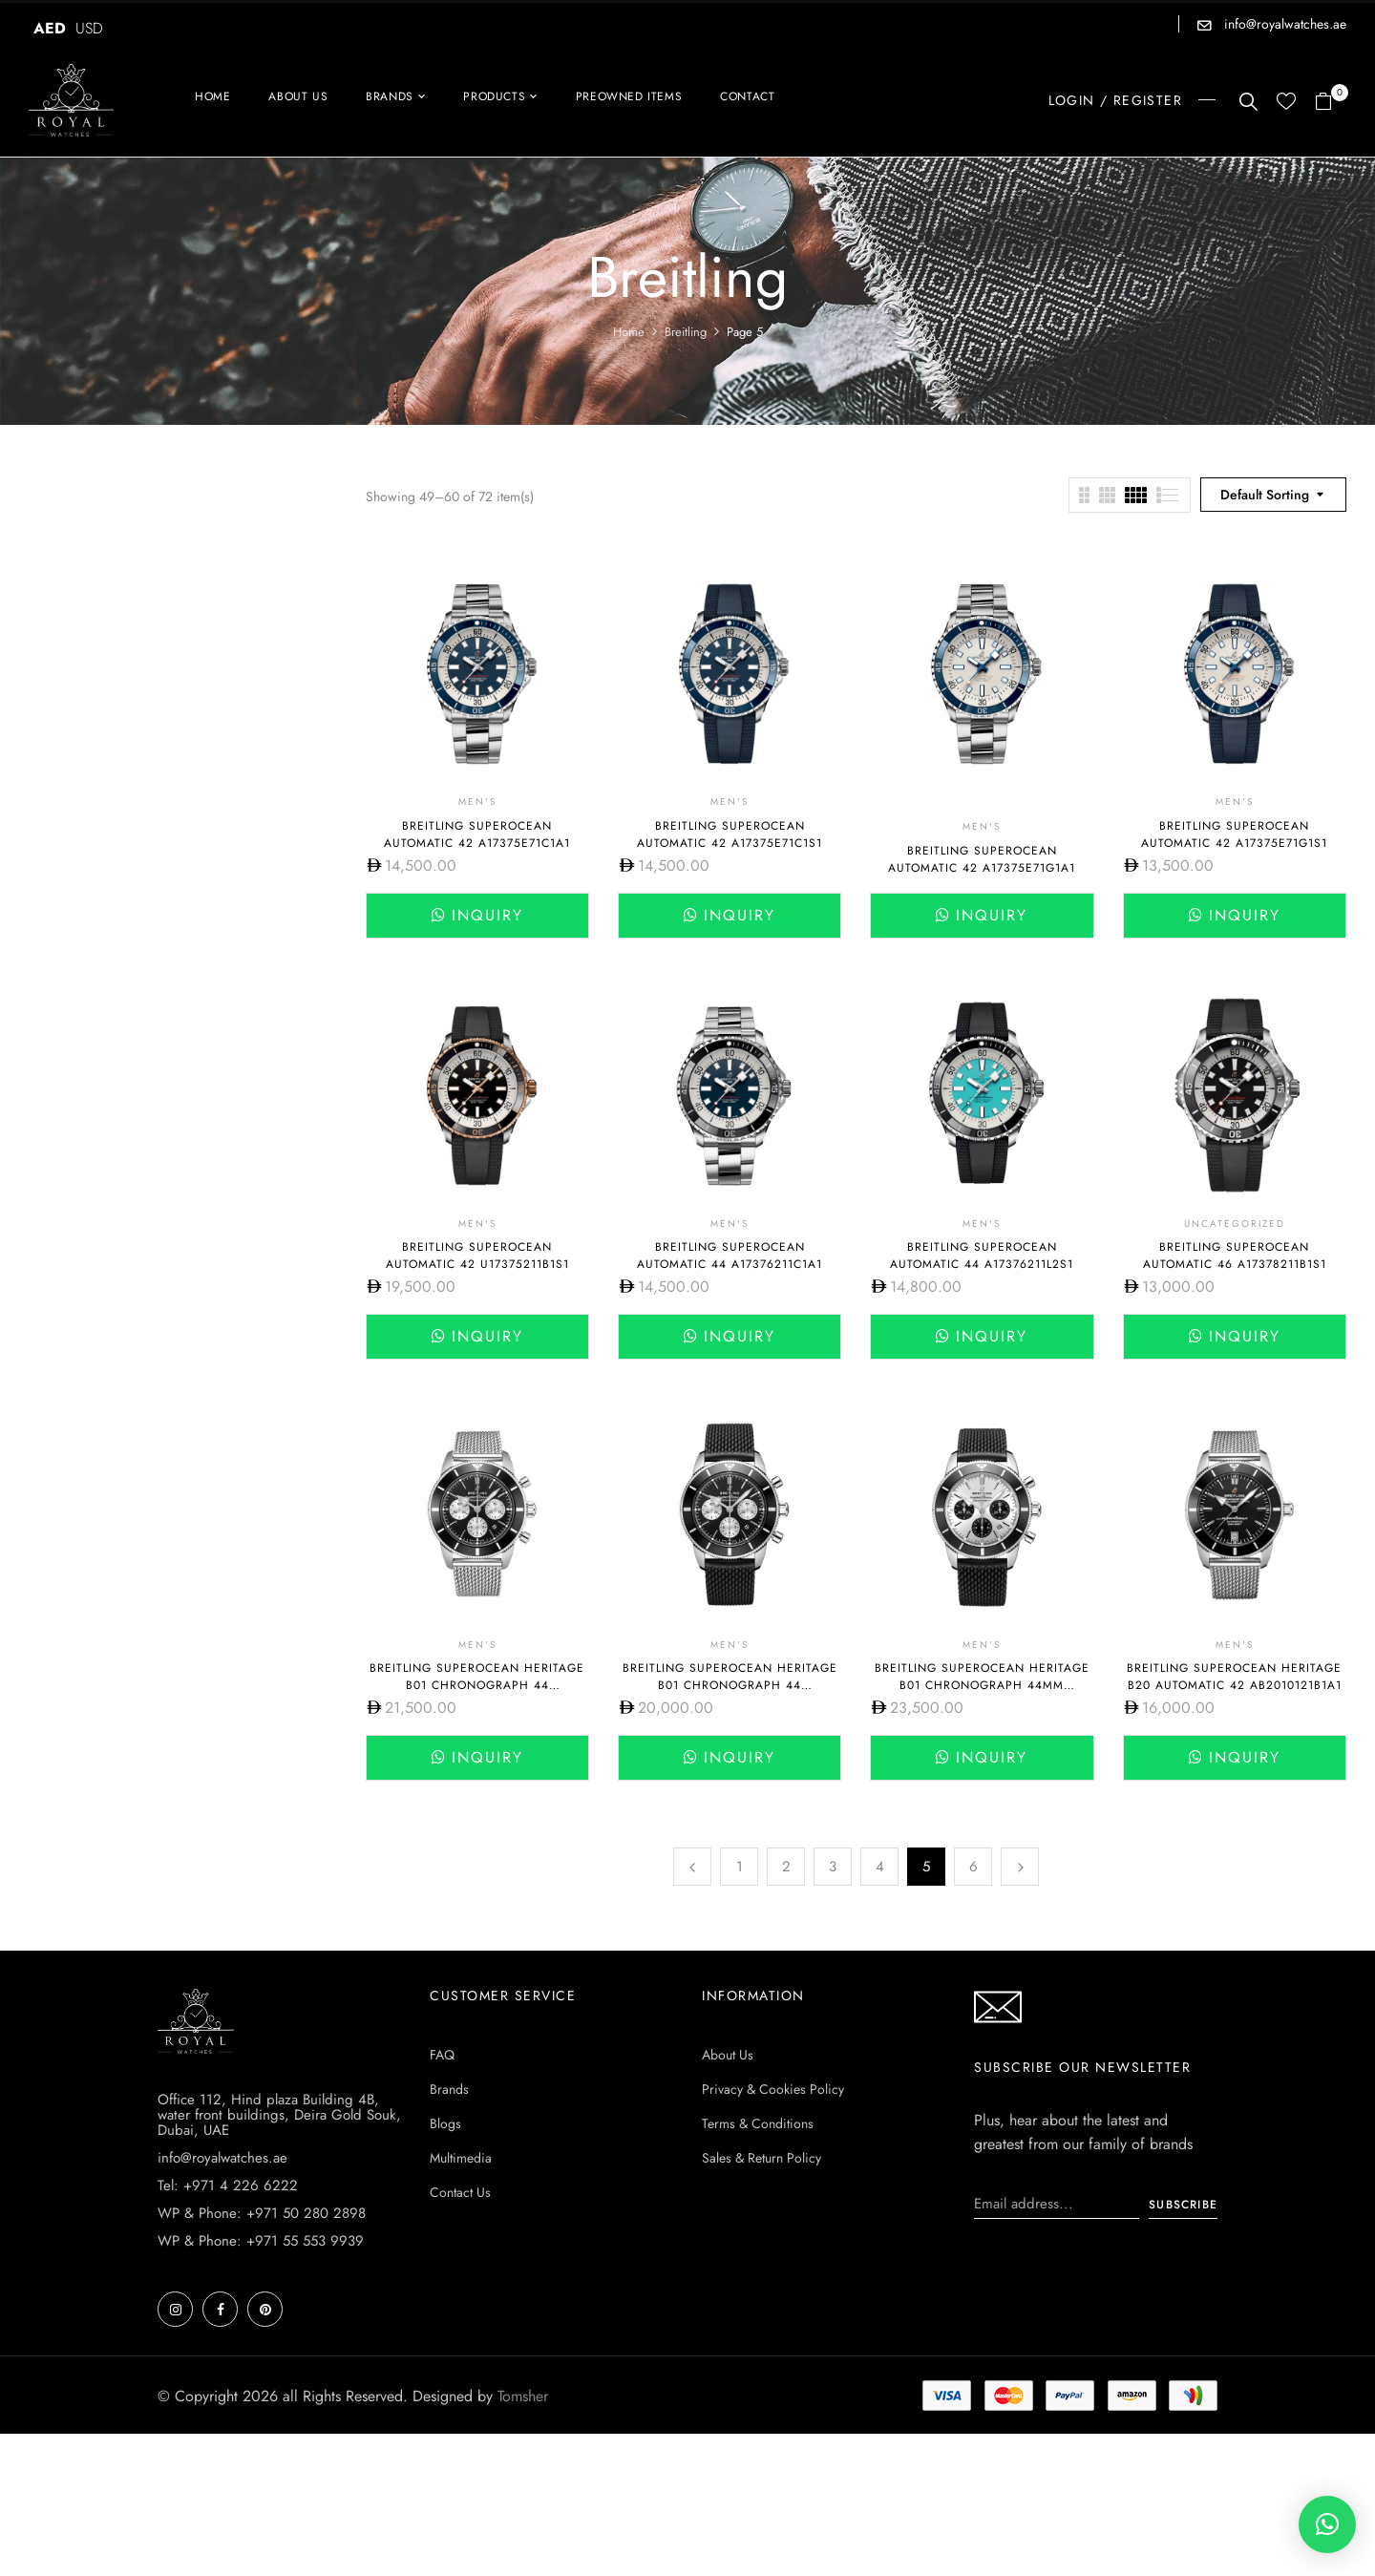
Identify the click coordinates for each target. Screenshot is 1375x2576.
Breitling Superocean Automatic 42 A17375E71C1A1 (477, 834)
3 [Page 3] (832, 1866)
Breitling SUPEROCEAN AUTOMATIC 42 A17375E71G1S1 (1234, 834)
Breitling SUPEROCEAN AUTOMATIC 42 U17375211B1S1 (477, 1255)
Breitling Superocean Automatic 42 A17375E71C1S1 (729, 834)
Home (629, 332)
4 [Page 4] (880, 1866)
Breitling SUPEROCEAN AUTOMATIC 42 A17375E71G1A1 (981, 859)
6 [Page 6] (973, 1866)
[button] (1330, 103)
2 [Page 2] (786, 1866)
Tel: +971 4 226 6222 (228, 2185)
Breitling (686, 332)
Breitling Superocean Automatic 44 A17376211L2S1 (981, 1255)
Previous (692, 1867)
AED (49, 28)
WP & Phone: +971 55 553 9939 (261, 2240)
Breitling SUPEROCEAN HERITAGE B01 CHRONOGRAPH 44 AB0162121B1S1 (730, 1685)
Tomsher (522, 2396)
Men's (477, 801)
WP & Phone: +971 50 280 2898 (262, 2213)
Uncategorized (1234, 1223)
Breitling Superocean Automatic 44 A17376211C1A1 (729, 1255)
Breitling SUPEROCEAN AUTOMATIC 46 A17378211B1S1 (1234, 1255)
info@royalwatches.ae (1283, 23)
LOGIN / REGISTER (1115, 100)
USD (89, 28)
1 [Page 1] (739, 1866)
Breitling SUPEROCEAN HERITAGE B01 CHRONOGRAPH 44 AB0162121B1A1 (477, 1685)
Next (1020, 1867)
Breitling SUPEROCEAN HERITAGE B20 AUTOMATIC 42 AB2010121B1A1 (1234, 1676)
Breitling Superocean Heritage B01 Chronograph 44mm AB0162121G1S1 (982, 1685)
